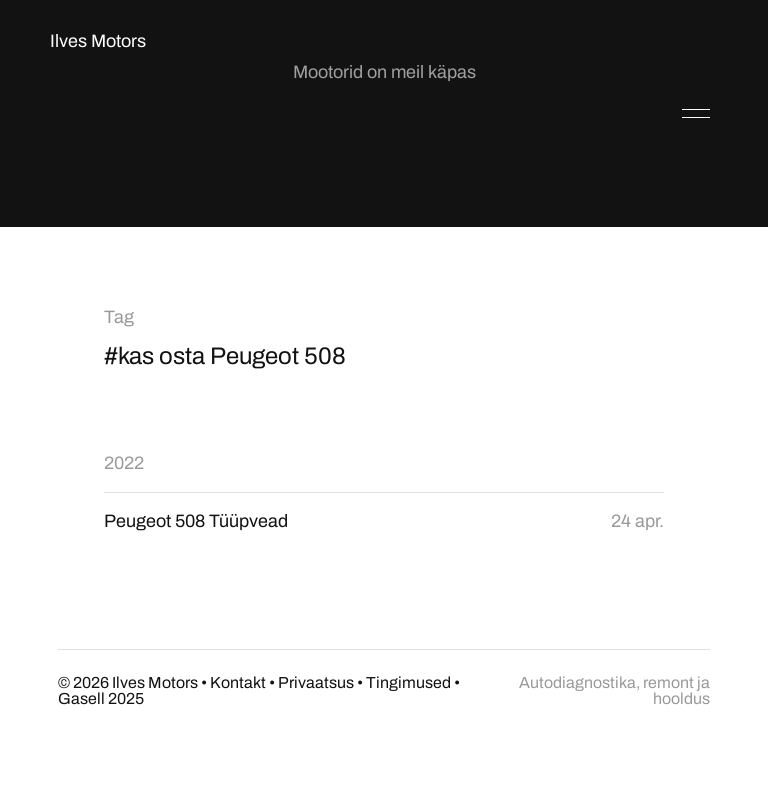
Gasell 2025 (101, 698)
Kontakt (238, 682)
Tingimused (408, 682)
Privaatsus (316, 682)
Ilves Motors (98, 41)
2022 (124, 463)
